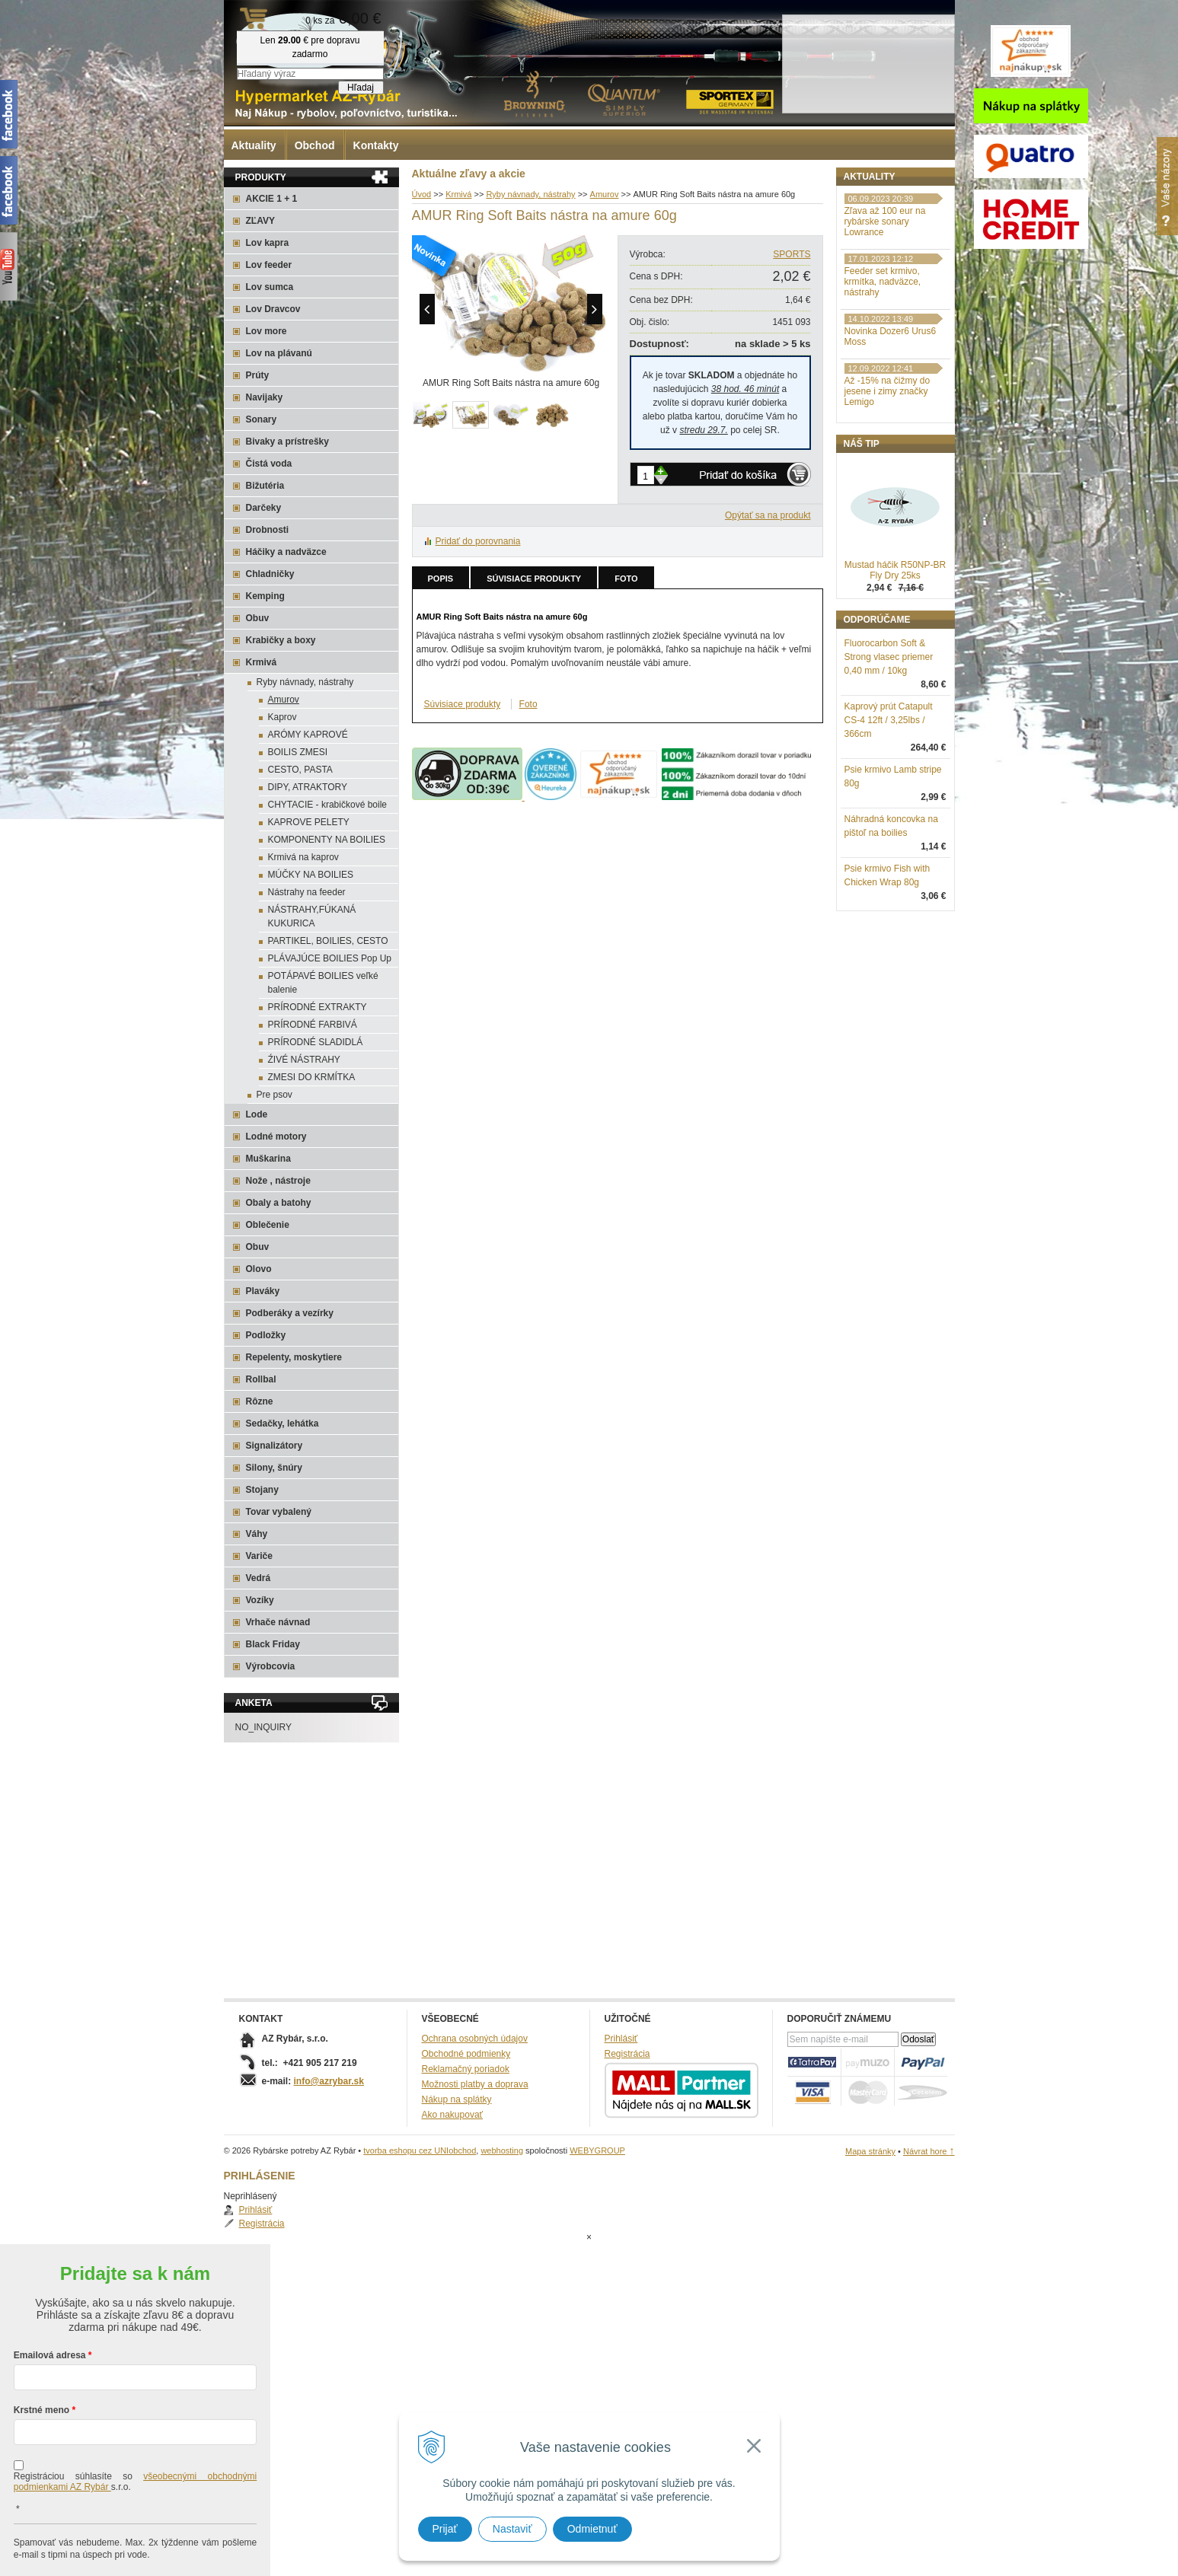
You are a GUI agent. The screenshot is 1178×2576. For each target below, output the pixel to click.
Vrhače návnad (278, 1622)
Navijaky (264, 397)
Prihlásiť (876, 210)
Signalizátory (274, 1445)
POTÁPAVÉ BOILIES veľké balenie (323, 983)
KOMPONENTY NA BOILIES (327, 839)
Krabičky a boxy (281, 640)
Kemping (265, 596)
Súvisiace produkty (534, 578)
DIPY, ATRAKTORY (307, 787)
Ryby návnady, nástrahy (305, 682)
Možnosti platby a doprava (475, 2084)
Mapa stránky (870, 2151)
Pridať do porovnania (478, 541)
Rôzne (259, 1401)
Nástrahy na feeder (307, 892)
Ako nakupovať (453, 2114)
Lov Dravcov (273, 309)
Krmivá (261, 662)
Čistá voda (269, 463)
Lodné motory (276, 1136)
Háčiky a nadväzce (286, 552)
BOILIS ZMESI (298, 752)
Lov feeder (269, 265)
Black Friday (273, 1644)
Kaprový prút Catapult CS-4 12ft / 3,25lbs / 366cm (888, 799)
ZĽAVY (260, 220)
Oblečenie (267, 1224)
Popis (441, 578)
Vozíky (260, 1600)
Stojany (262, 1489)
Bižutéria (265, 485)
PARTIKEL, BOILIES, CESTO (328, 941)
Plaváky (263, 1291)
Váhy (257, 1534)
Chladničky (270, 574)
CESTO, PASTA (300, 769)
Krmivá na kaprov (303, 857)
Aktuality (253, 145)
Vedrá (258, 1578)
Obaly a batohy (278, 1202)
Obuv (258, 618)
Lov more (266, 331)
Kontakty (376, 145)
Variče (259, 1556)
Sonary (261, 419)
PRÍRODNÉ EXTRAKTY (317, 1007)
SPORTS (791, 254)
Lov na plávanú (279, 353)
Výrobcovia (270, 1666)
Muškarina (268, 1158)
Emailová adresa (50, 2294)
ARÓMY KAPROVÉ (308, 734)
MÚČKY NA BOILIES (310, 874)
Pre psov (274, 1094)
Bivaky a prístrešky (287, 441)
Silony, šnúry (274, 1467)
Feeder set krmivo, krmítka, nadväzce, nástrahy (882, 361)
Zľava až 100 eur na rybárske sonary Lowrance (885, 301)
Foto (626, 578)
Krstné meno (41, 2349)
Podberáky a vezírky (290, 1313)
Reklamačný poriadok (465, 2069)
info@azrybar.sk (329, 2081)
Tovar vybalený (278, 1511)
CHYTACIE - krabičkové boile (328, 804)
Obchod (315, 145)
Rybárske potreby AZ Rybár (300, 42)
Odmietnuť (592, 2529)
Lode (257, 1114)
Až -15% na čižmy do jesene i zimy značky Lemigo (887, 470)
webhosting (501, 2150)
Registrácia (882, 223)
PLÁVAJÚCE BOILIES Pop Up (330, 958)
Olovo (259, 1269)
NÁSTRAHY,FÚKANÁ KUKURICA (312, 916)
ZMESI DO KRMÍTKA (312, 1077)
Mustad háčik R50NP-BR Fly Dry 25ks (895, 649)
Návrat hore (929, 2151)
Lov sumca (270, 287)
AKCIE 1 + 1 (272, 198)
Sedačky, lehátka (282, 1423)
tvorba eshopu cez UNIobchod (419, 2150)
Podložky (266, 1335)
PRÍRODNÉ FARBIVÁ (312, 1024)
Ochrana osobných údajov (475, 2038)
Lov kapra (267, 243)
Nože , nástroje (278, 1180)
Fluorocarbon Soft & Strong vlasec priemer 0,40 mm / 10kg (889, 736)
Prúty (258, 375)
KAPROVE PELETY (309, 822)
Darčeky (264, 507)
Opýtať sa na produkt (768, 515)
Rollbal (261, 1379)
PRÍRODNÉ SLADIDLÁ (315, 1042)
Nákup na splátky (457, 2099)
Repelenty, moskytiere (294, 1357)
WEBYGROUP (597, 2150)
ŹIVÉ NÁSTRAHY (304, 1059)
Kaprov (282, 717)
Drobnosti (267, 529)
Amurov (283, 699)
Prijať (445, 2529)
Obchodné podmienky (466, 2053)
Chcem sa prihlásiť (135, 2542)
